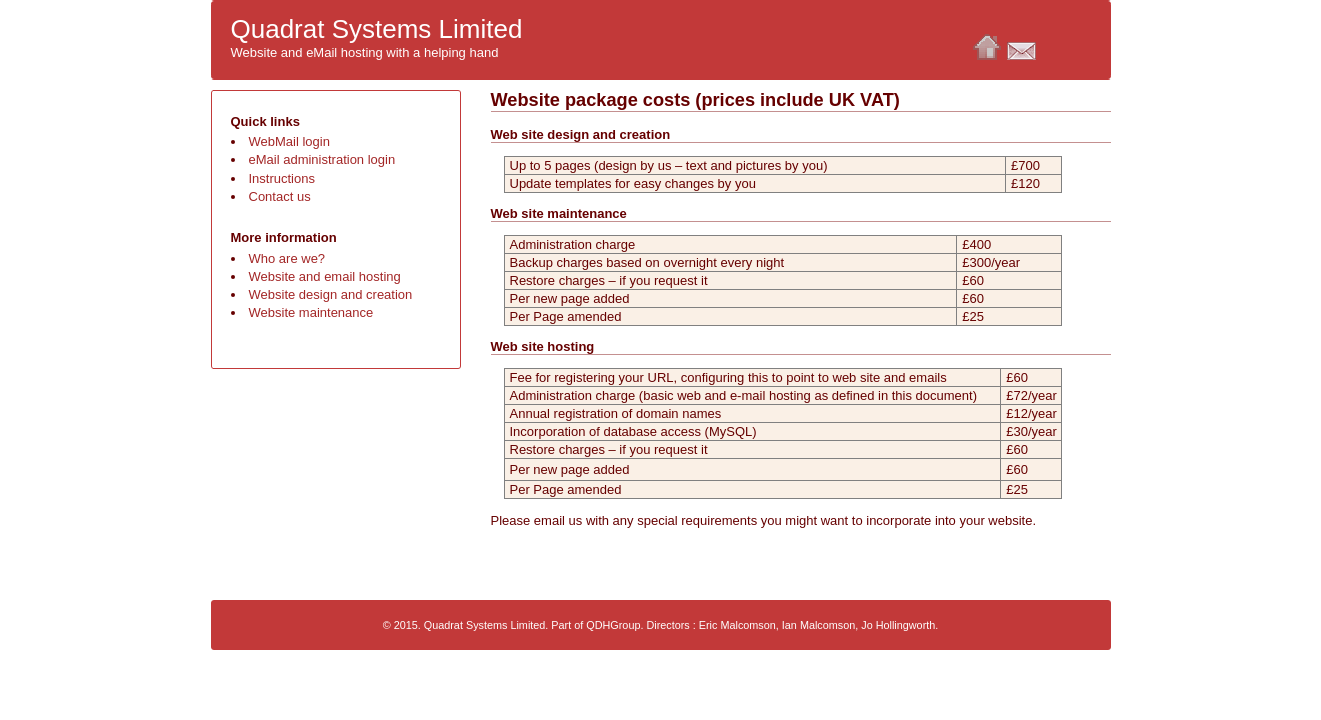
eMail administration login (322, 159)
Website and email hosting (325, 276)
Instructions (282, 178)
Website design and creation (331, 294)
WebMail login (289, 141)
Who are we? (287, 258)
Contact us (280, 196)
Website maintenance (311, 312)
